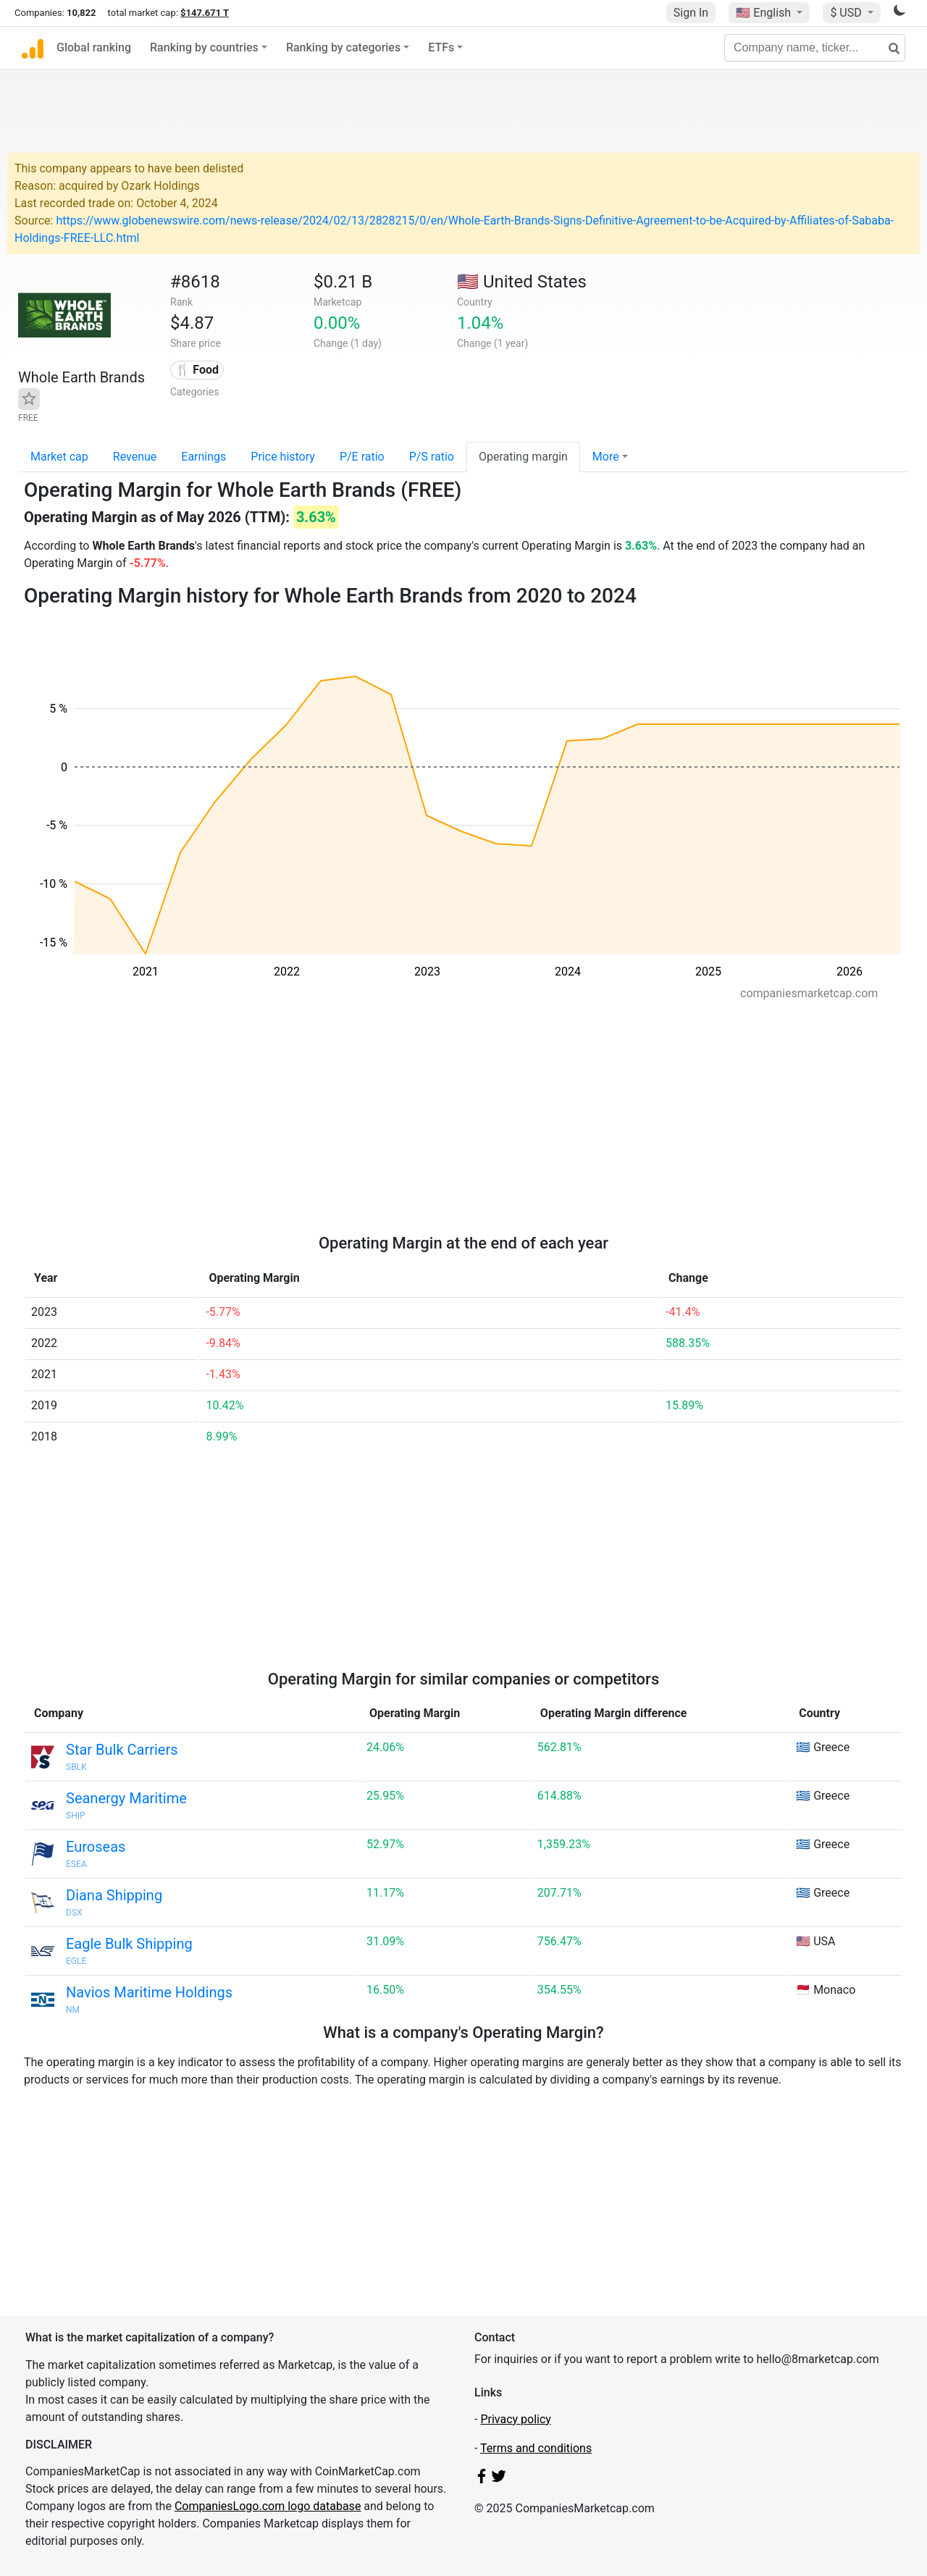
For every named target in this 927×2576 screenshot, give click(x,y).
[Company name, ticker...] (814, 48)
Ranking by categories (343, 47)
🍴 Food (197, 370)
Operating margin (523, 456)
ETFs (441, 47)
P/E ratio (362, 456)
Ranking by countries (204, 47)
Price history (283, 456)
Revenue (135, 456)
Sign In (691, 13)
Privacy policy (515, 2419)
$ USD (847, 13)
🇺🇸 (765, 13)
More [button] (605, 456)
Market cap (59, 456)
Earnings (203, 456)
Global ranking (93, 47)
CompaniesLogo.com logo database (268, 2506)
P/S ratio (431, 456)
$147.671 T (204, 12)
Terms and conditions (536, 2448)
